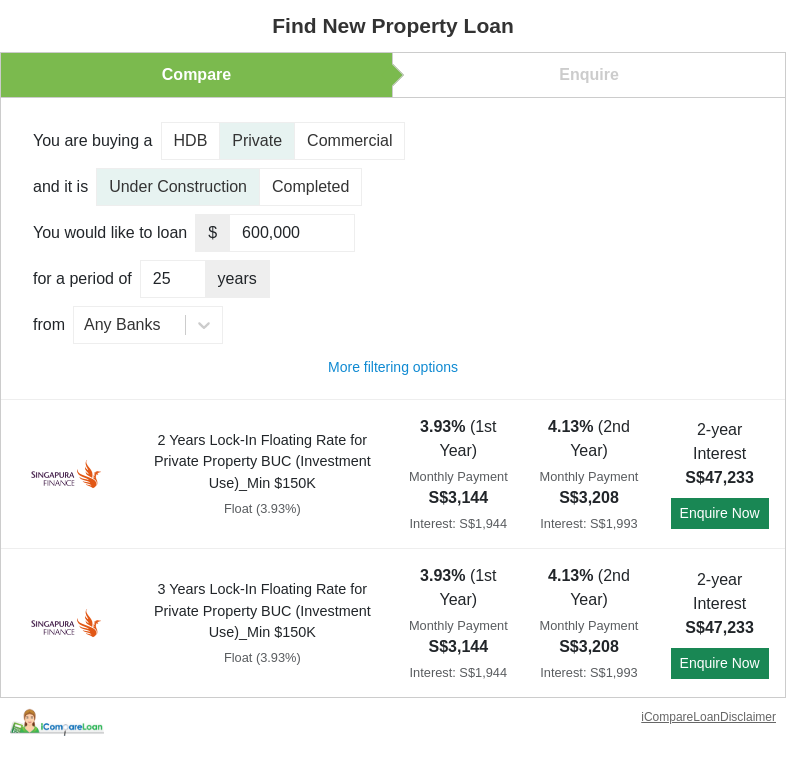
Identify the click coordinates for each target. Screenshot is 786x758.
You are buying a (93, 140)
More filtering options (393, 367)
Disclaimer (748, 717)
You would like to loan (110, 232)
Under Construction (178, 186)
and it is (60, 186)
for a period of (82, 278)
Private (257, 140)
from (49, 324)
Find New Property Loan (393, 25)
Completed (310, 186)
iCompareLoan (680, 717)
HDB (191, 140)
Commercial (349, 140)
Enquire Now (720, 513)
